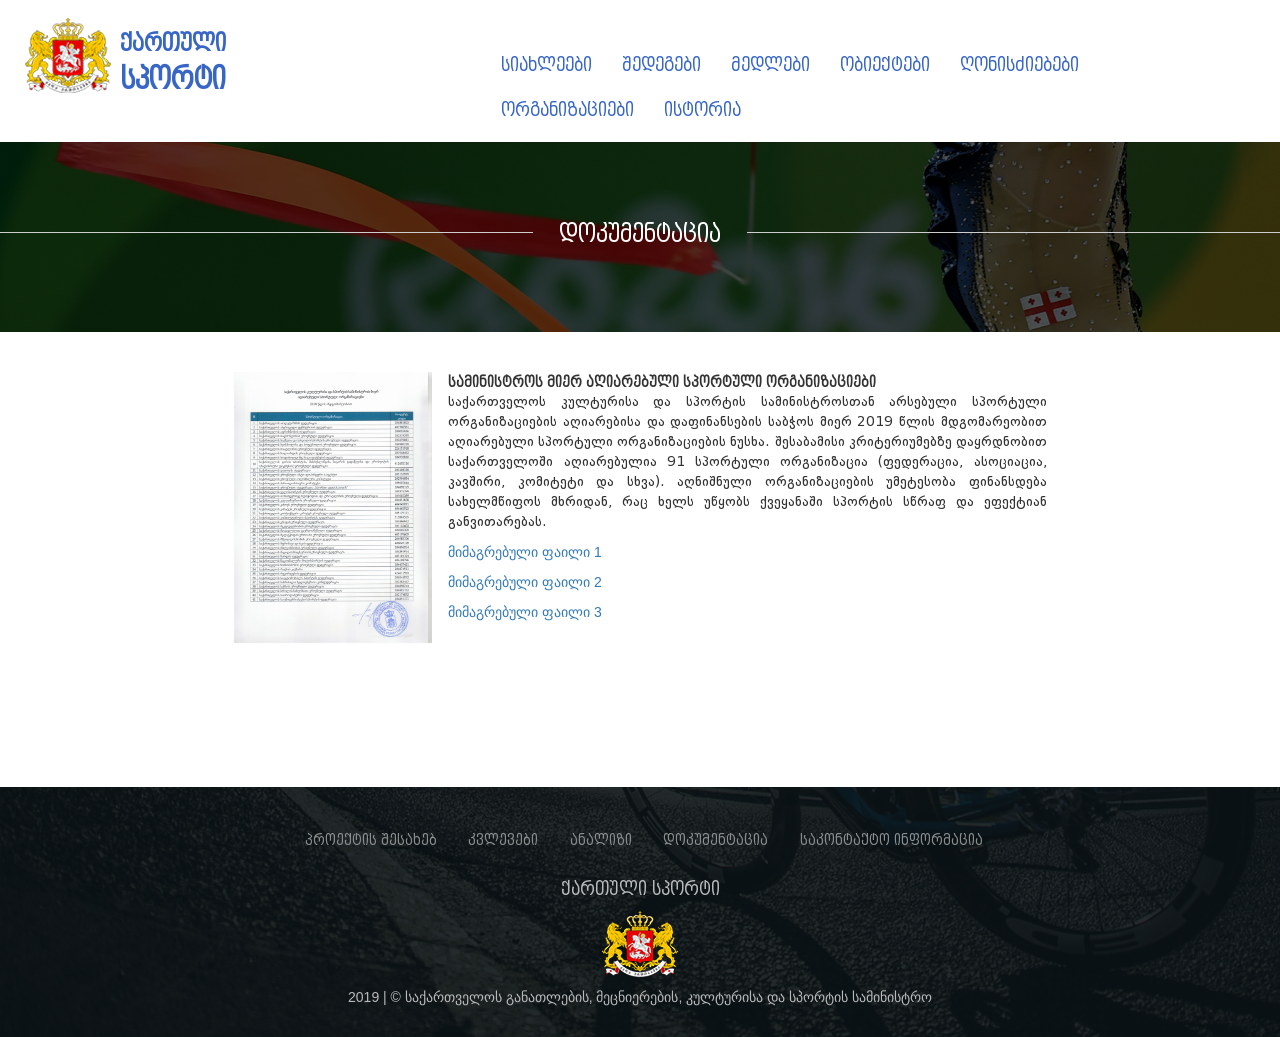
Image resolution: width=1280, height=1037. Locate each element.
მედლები (770, 64)
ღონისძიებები (1019, 64)
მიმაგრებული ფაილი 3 (525, 612)
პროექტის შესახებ (371, 840)
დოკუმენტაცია (715, 840)
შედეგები (661, 64)
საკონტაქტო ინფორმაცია (891, 840)
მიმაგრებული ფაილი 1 (525, 552)
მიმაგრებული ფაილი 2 (525, 582)
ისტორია (702, 109)
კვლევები (503, 840)
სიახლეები (546, 64)
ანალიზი (601, 840)
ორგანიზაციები (567, 109)
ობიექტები (885, 64)
